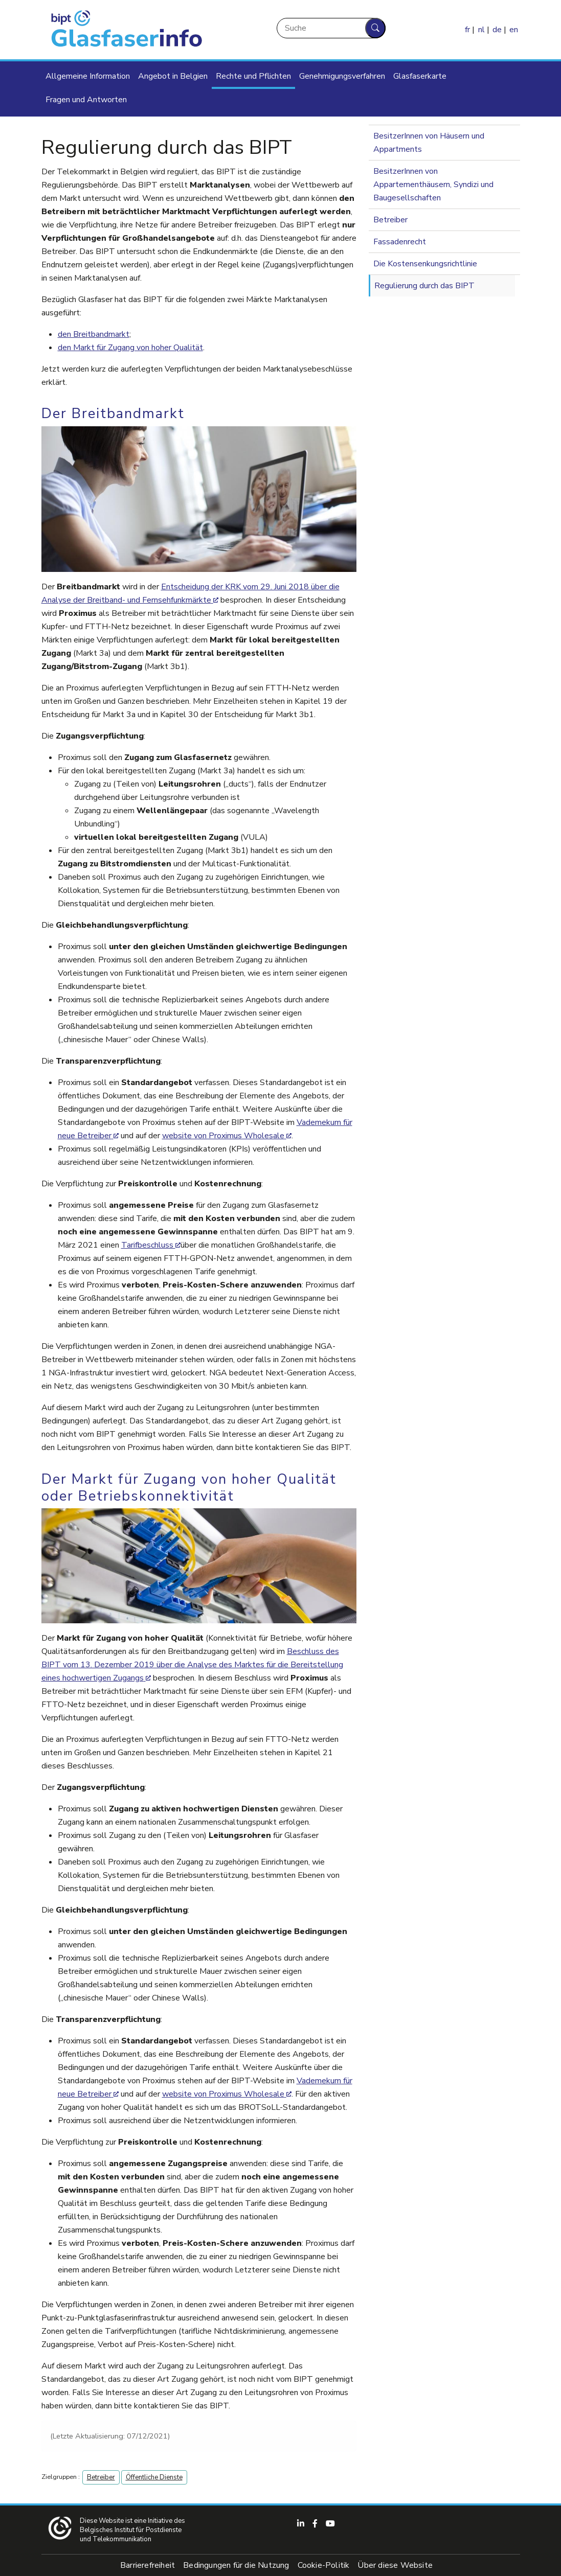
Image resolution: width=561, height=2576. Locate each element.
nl (481, 29)
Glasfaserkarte (419, 76)
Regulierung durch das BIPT (424, 285)
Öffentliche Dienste (154, 2477)
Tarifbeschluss (148, 1245)
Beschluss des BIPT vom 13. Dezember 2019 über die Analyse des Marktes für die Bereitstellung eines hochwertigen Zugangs (192, 1665)
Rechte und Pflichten (253, 76)
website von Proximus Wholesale (223, 1135)
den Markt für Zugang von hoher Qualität (130, 347)
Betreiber (101, 2477)
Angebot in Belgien (173, 76)
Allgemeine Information (88, 76)
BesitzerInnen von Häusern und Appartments (428, 142)
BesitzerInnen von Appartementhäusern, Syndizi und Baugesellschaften (433, 184)
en (513, 29)
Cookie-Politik (324, 2565)
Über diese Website (395, 2565)
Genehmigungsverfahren (342, 76)
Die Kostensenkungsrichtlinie (425, 263)
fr (467, 29)
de (497, 29)
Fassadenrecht (399, 241)
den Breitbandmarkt (93, 334)
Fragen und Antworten (86, 99)
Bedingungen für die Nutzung (236, 2565)
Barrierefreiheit (147, 2565)
